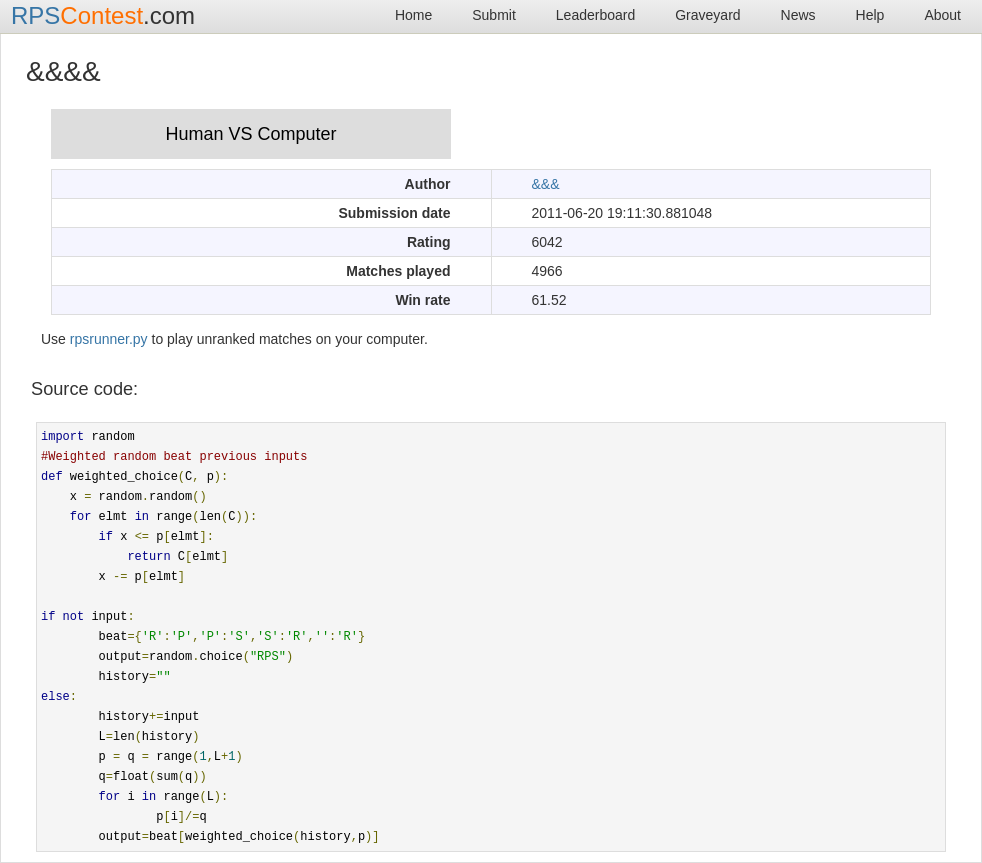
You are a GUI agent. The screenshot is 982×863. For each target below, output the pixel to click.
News (798, 15)
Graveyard (707, 15)
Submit (494, 15)
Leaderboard (595, 15)
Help (870, 15)
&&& (546, 184)
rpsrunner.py (109, 339)
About (942, 15)
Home (413, 15)
